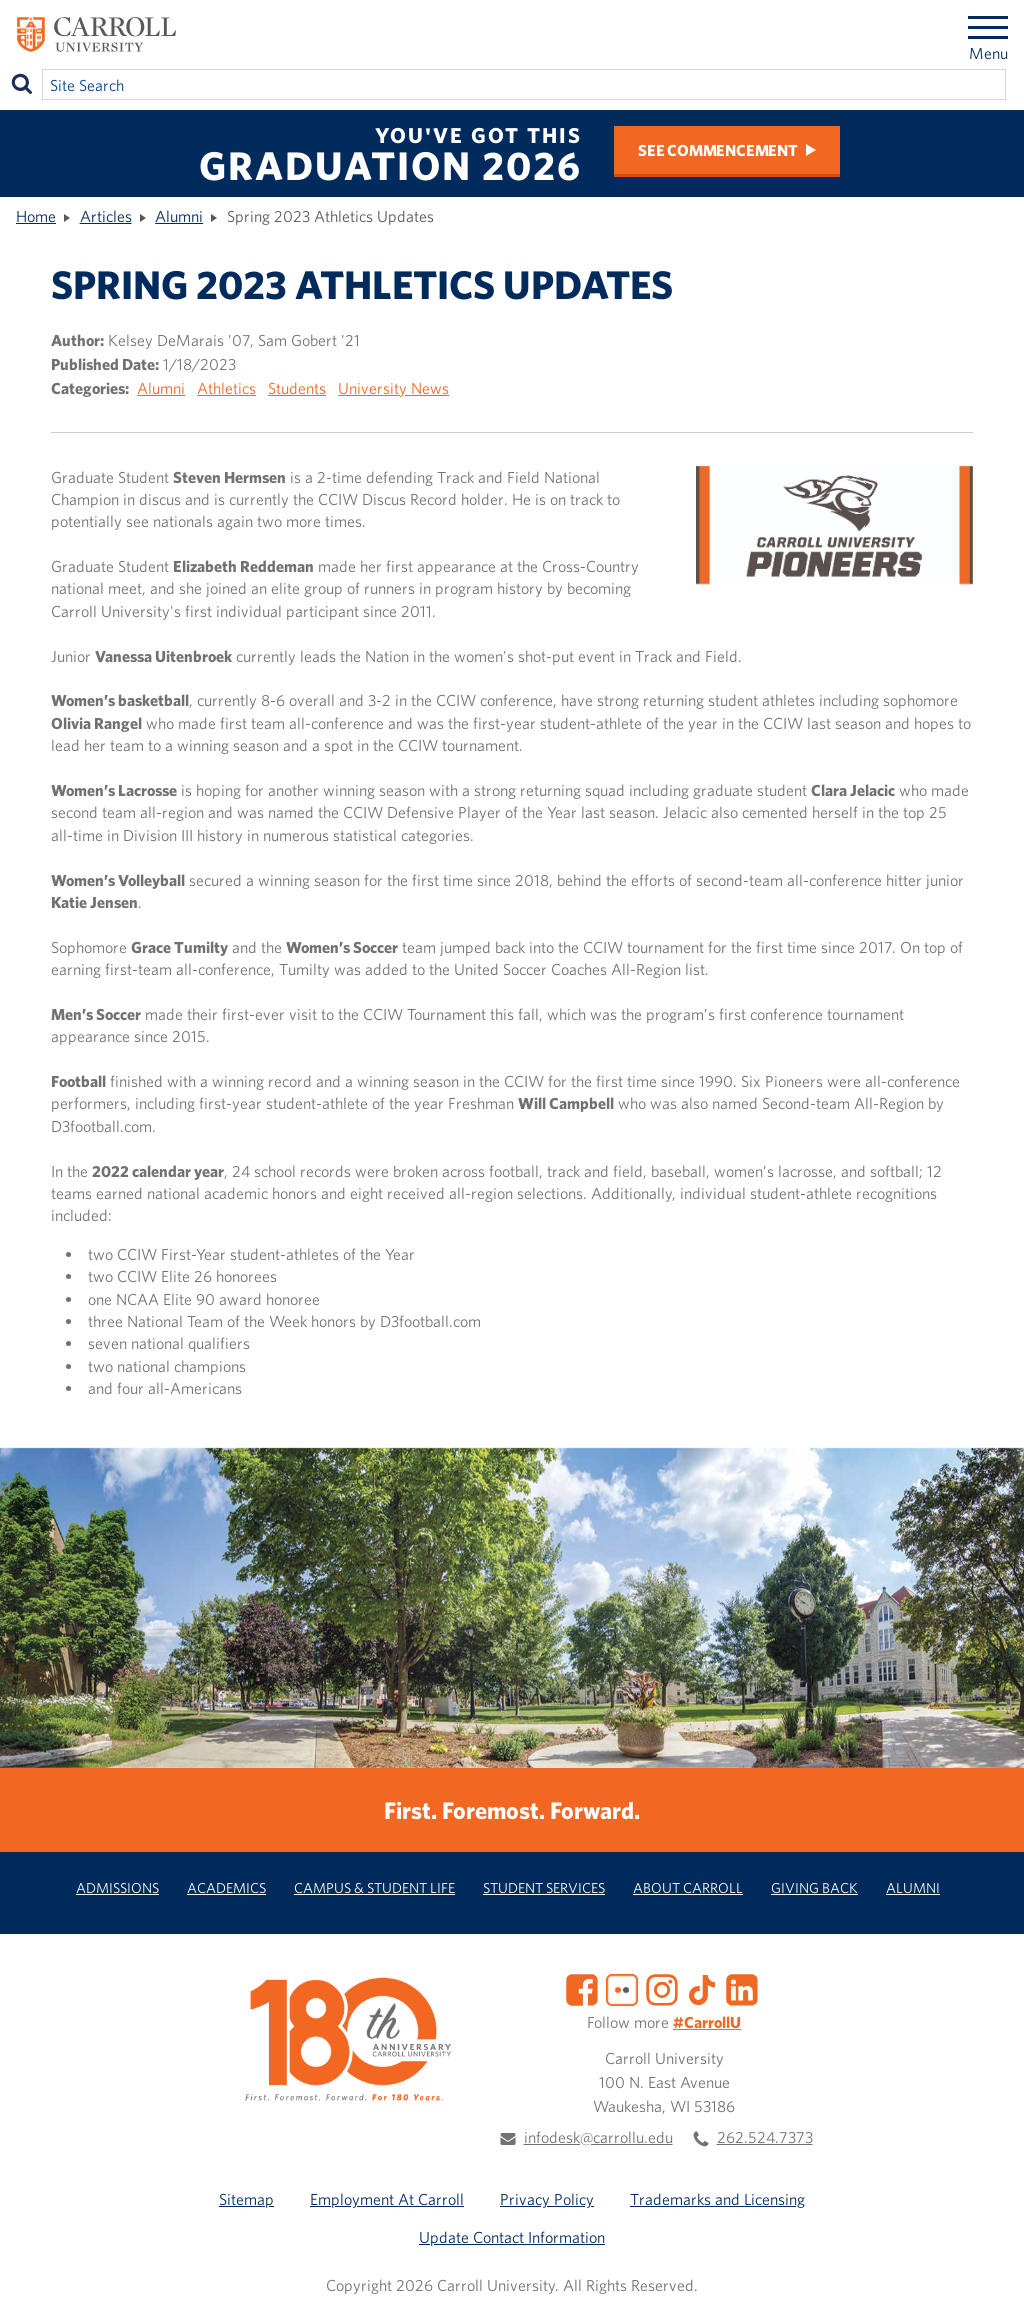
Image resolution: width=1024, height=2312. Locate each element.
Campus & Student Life (374, 1887)
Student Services (544, 1887)
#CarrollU (707, 2022)
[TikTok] (702, 1987)
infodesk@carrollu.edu (598, 2137)
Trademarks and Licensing (717, 2199)
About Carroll (688, 1887)
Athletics (226, 388)
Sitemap (246, 2199)
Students (297, 388)
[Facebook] (582, 1987)
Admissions (117, 1887)
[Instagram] (662, 1987)
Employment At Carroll (387, 2199)
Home (36, 216)
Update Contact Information (512, 2237)
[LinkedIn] (742, 1987)
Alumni (179, 216)
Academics (226, 1887)
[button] (987, 2275)
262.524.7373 (765, 2137)
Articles (106, 216)
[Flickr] (622, 1987)
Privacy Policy (547, 2199)
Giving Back (814, 1887)
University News (393, 388)
